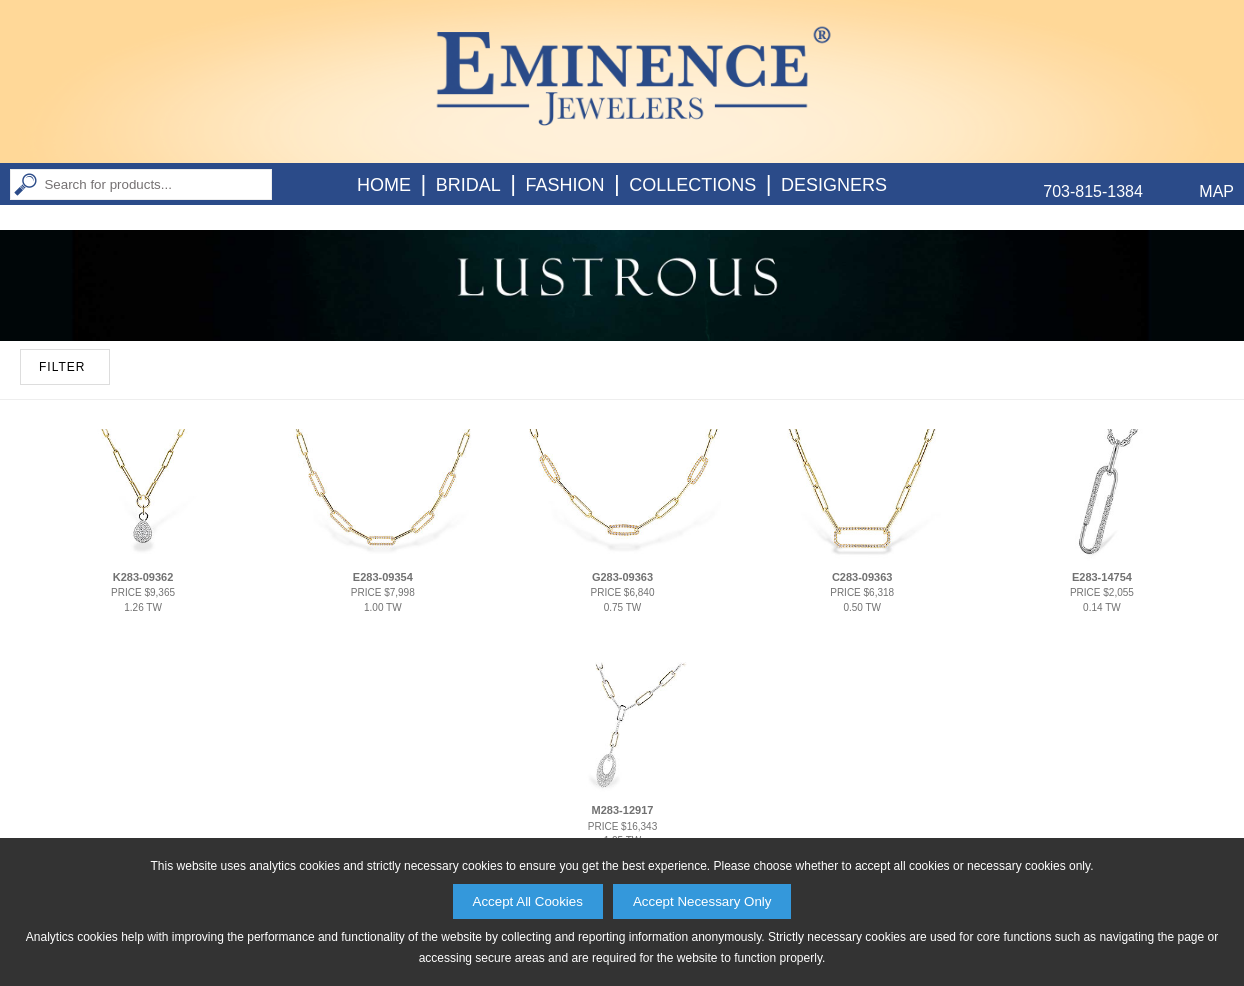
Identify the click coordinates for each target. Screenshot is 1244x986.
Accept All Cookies (528, 901)
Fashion (564, 185)
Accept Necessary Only (702, 901)
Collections (692, 185)
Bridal (468, 185)
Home (384, 185)
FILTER (62, 367)
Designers (834, 185)
